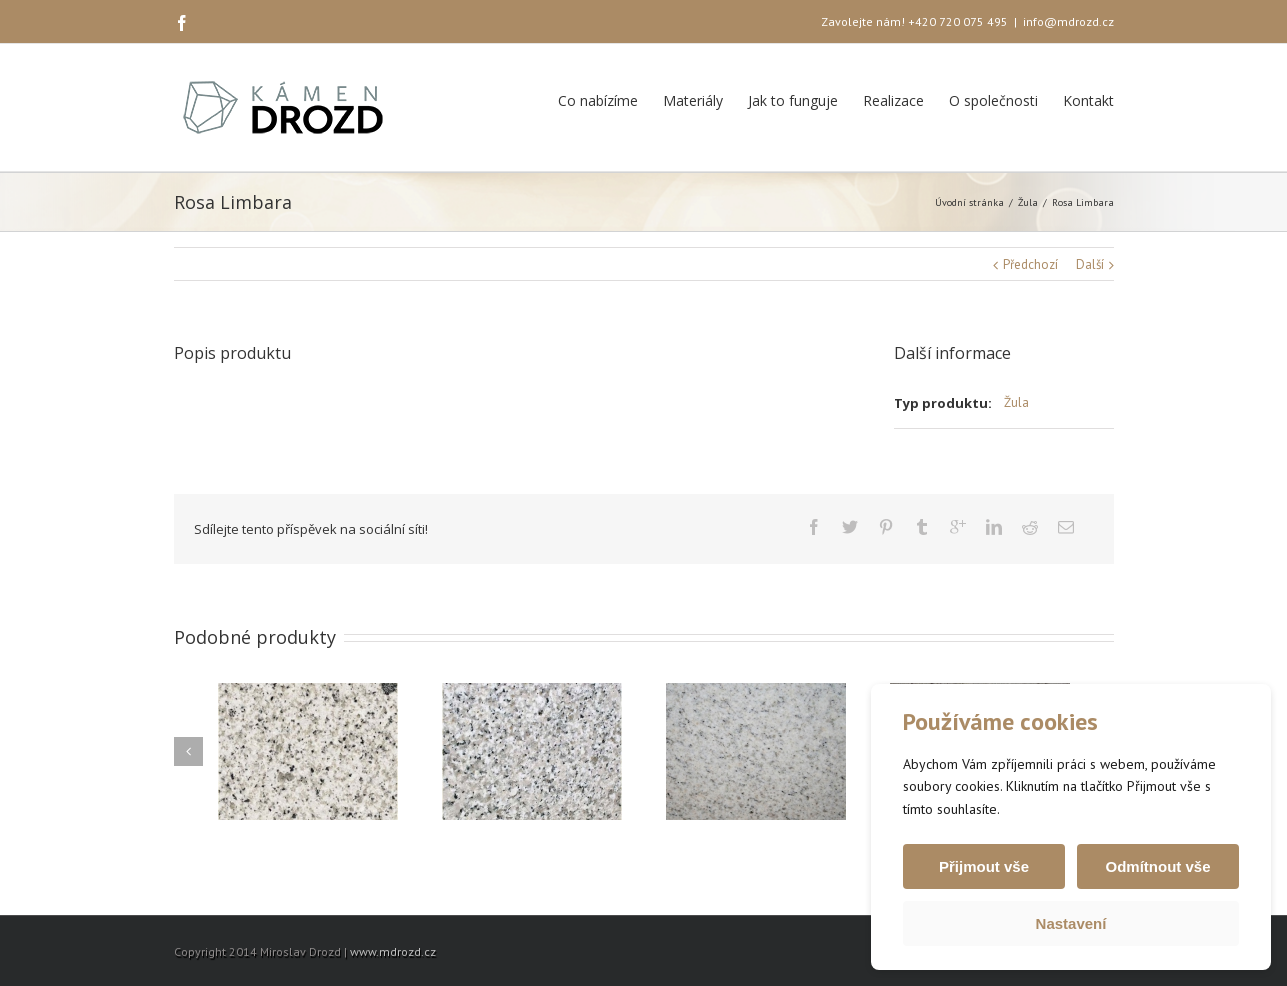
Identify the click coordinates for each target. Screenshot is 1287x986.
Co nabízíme (598, 100)
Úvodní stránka (969, 202)
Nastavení (1071, 923)
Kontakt (1088, 100)
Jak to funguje (793, 100)
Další (1090, 264)
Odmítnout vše (1157, 866)
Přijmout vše (984, 866)
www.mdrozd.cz (393, 951)
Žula (1028, 202)
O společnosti (993, 100)
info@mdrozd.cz (1068, 21)
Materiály (693, 100)
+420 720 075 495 (958, 21)
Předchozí (1030, 264)
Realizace (893, 100)
